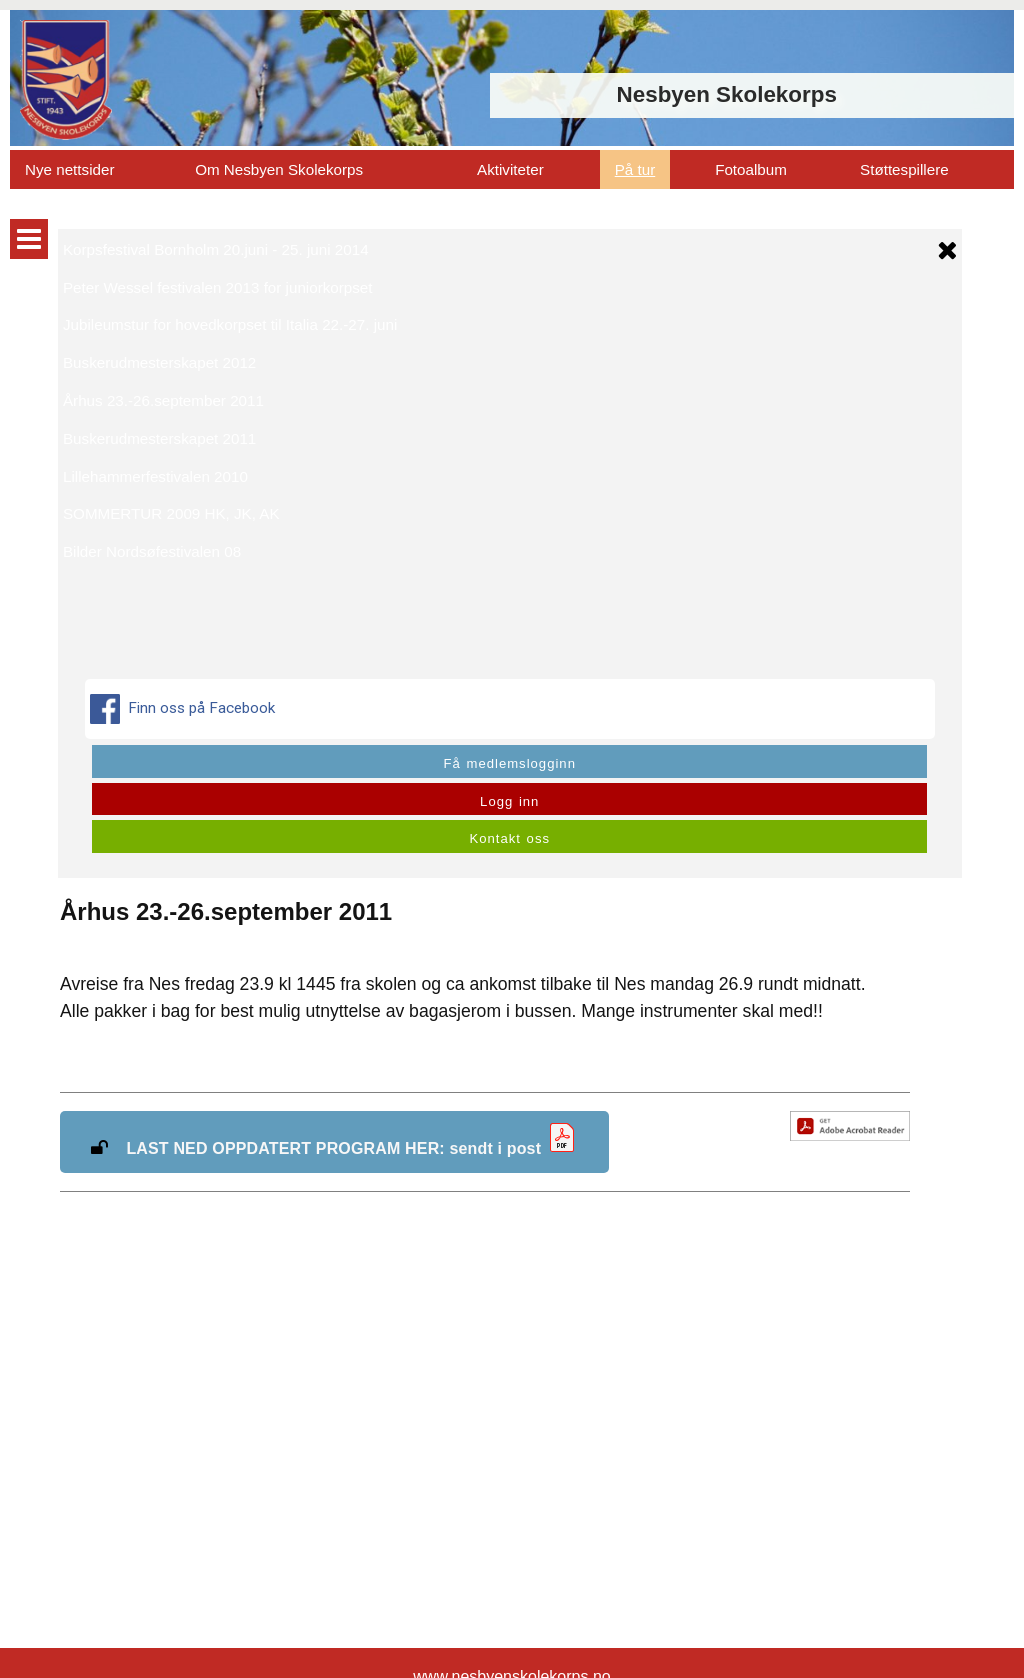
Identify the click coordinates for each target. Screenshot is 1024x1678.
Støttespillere (904, 169)
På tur (635, 169)
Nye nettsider (69, 169)
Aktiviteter (510, 169)
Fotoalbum (751, 169)
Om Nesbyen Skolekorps (279, 169)
